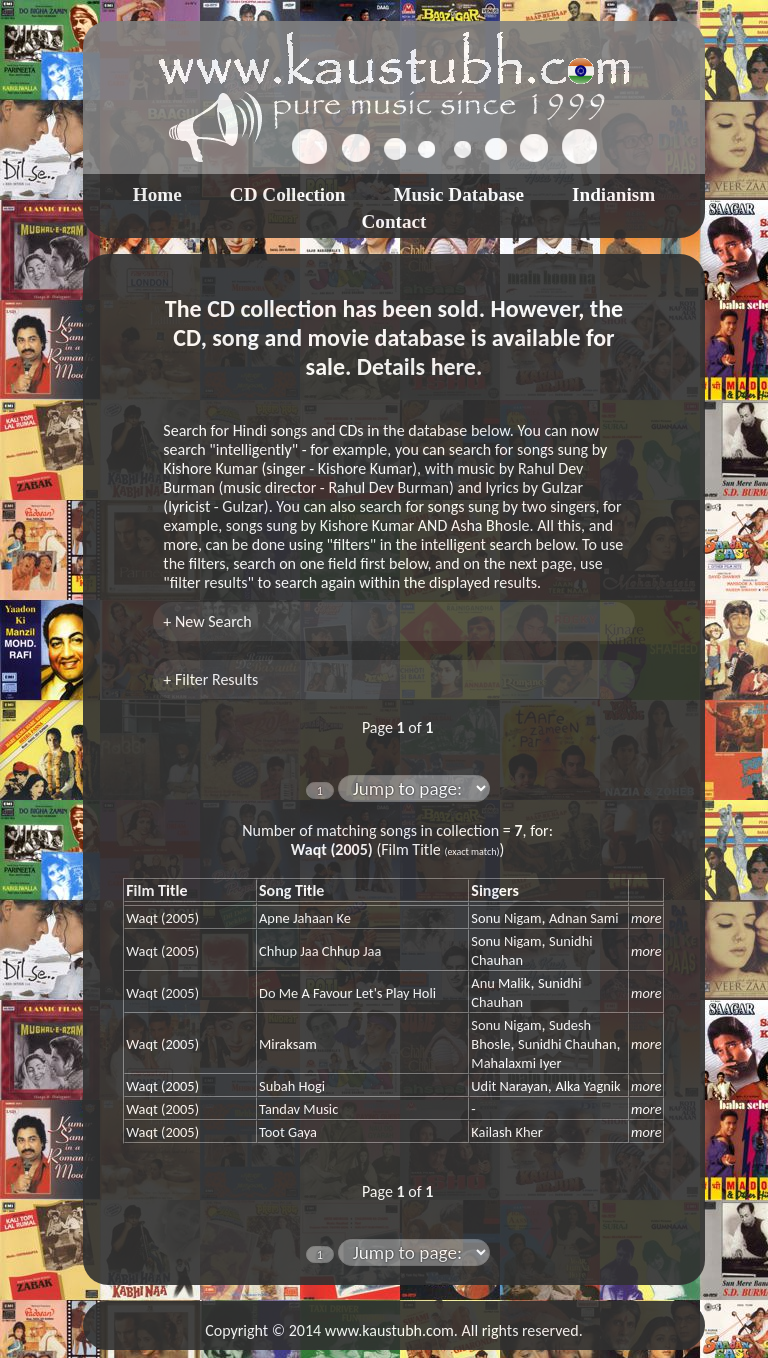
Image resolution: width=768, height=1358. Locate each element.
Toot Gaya (288, 1132)
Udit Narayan (509, 1086)
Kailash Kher (506, 1132)
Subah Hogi (292, 1086)
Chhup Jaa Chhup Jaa (320, 951)
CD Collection (288, 194)
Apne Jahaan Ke (305, 918)
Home (157, 194)
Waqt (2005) (162, 918)
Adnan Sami (583, 918)
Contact (393, 221)
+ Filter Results (210, 679)
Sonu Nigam (506, 918)
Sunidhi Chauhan (567, 1044)
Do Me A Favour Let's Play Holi (347, 993)
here (453, 366)
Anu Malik (500, 983)
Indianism (613, 194)
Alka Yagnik (587, 1086)
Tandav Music (298, 1109)
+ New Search (207, 621)
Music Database (458, 194)
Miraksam (288, 1044)
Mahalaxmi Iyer (516, 1063)
